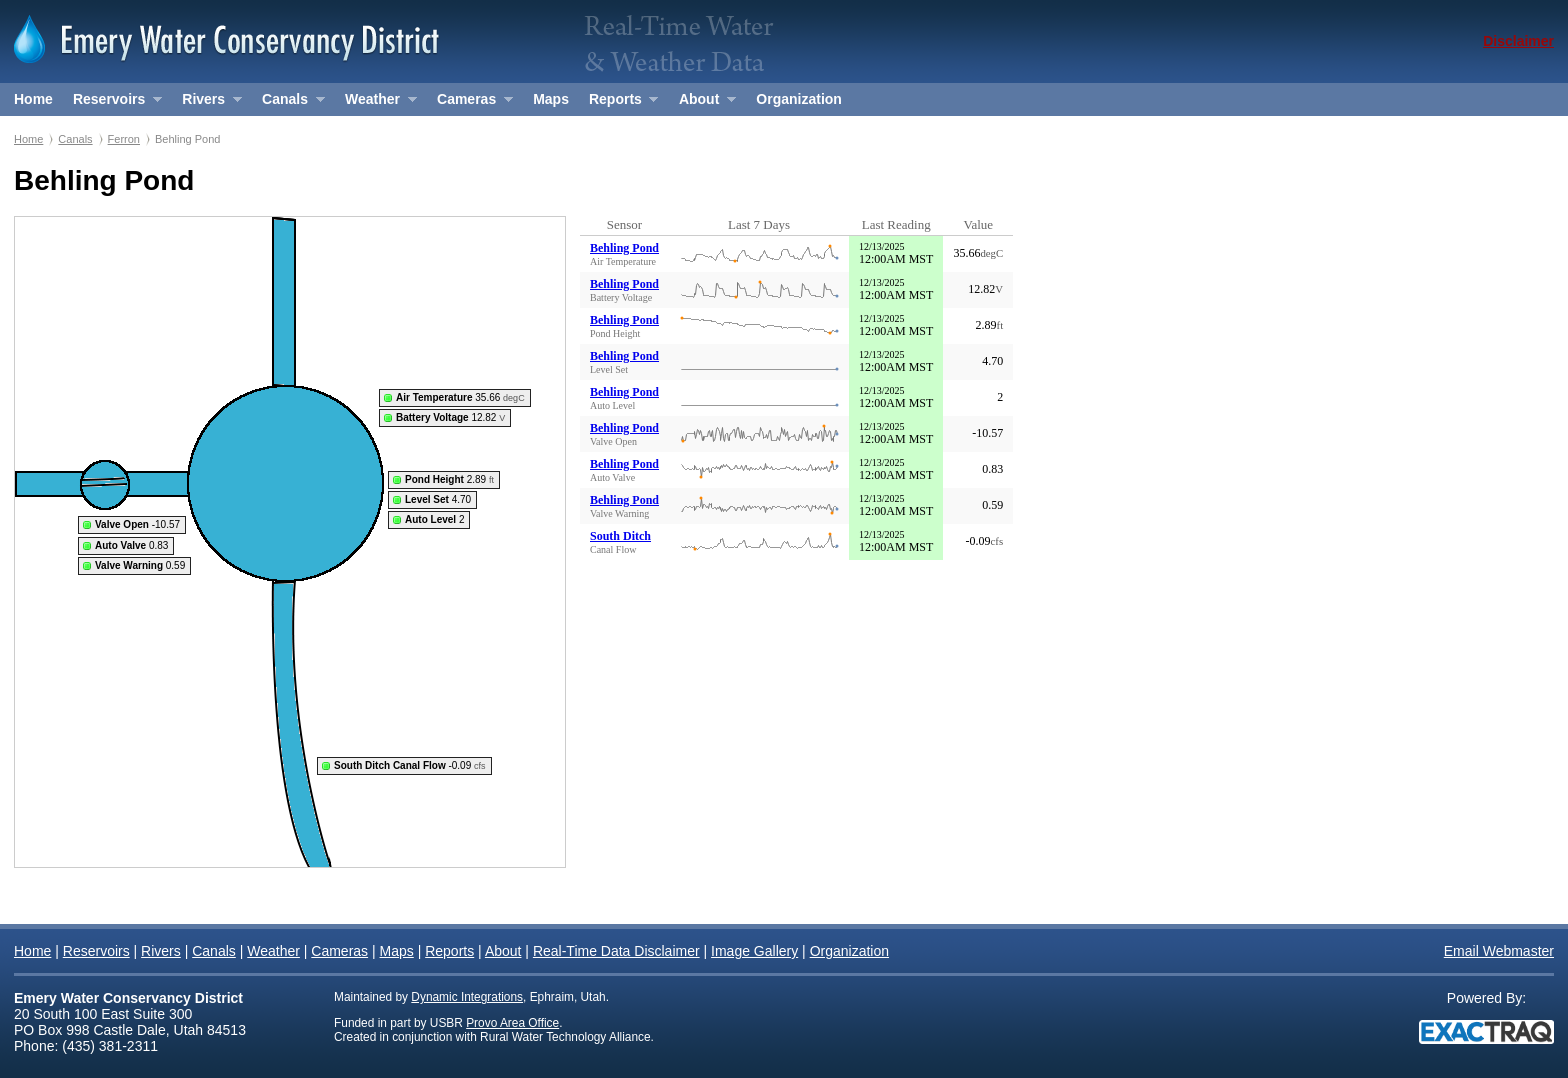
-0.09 (410, 765)
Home (33, 99)
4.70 (438, 499)
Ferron (124, 139)
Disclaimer (1518, 41)
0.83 (131, 545)
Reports (618, 103)
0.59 (140, 565)
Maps (551, 99)
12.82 (450, 417)
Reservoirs (112, 103)
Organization (799, 99)
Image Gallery (754, 951)
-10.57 (137, 524)
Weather (375, 103)
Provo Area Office (512, 1023)
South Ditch (620, 536)
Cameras (470, 103)
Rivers (206, 103)
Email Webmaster (1499, 951)
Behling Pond (624, 248)
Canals (288, 103)
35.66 (460, 397)
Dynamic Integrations (467, 997)
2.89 (449, 479)
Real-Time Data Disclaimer (616, 951)
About (702, 103)
